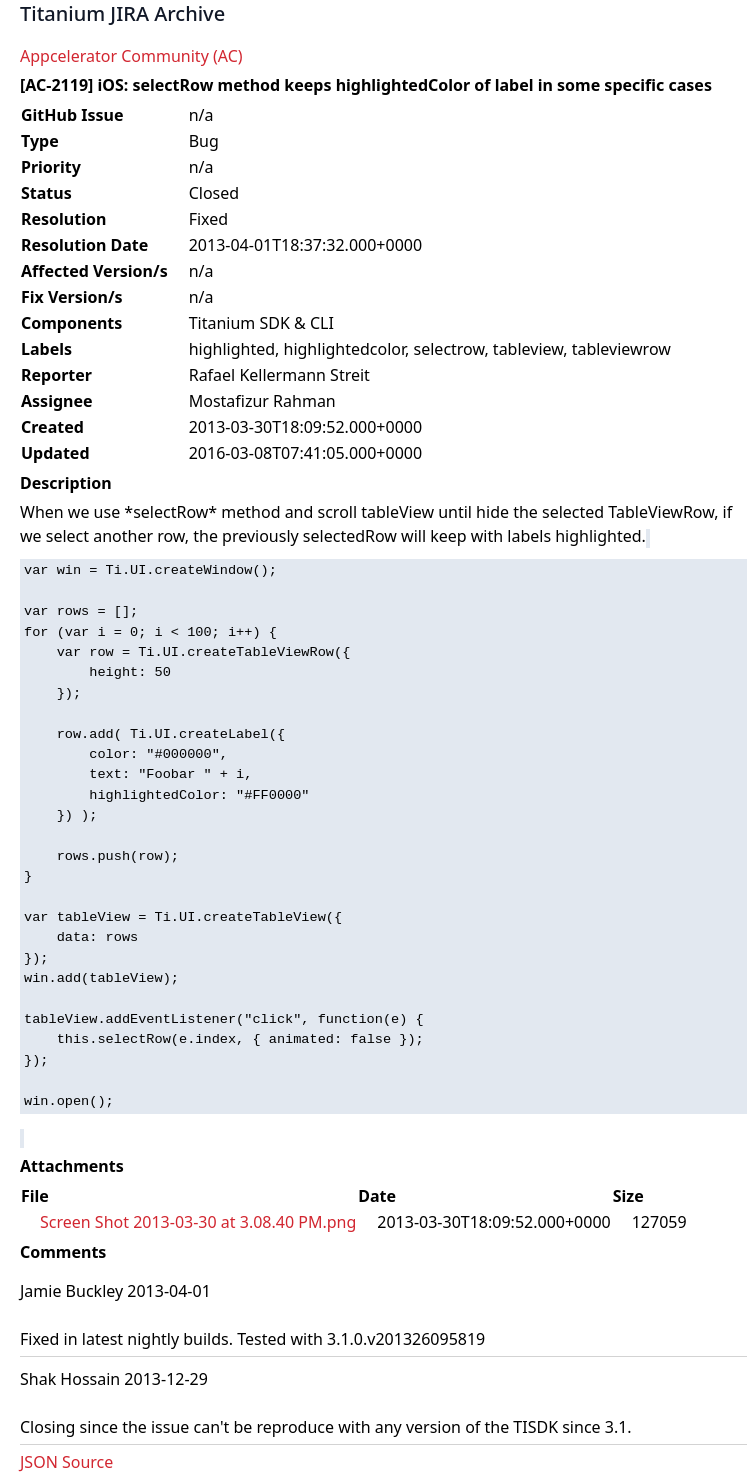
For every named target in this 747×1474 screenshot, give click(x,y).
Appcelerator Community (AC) (131, 56)
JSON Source (66, 1462)
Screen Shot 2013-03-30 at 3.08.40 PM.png (198, 1222)
